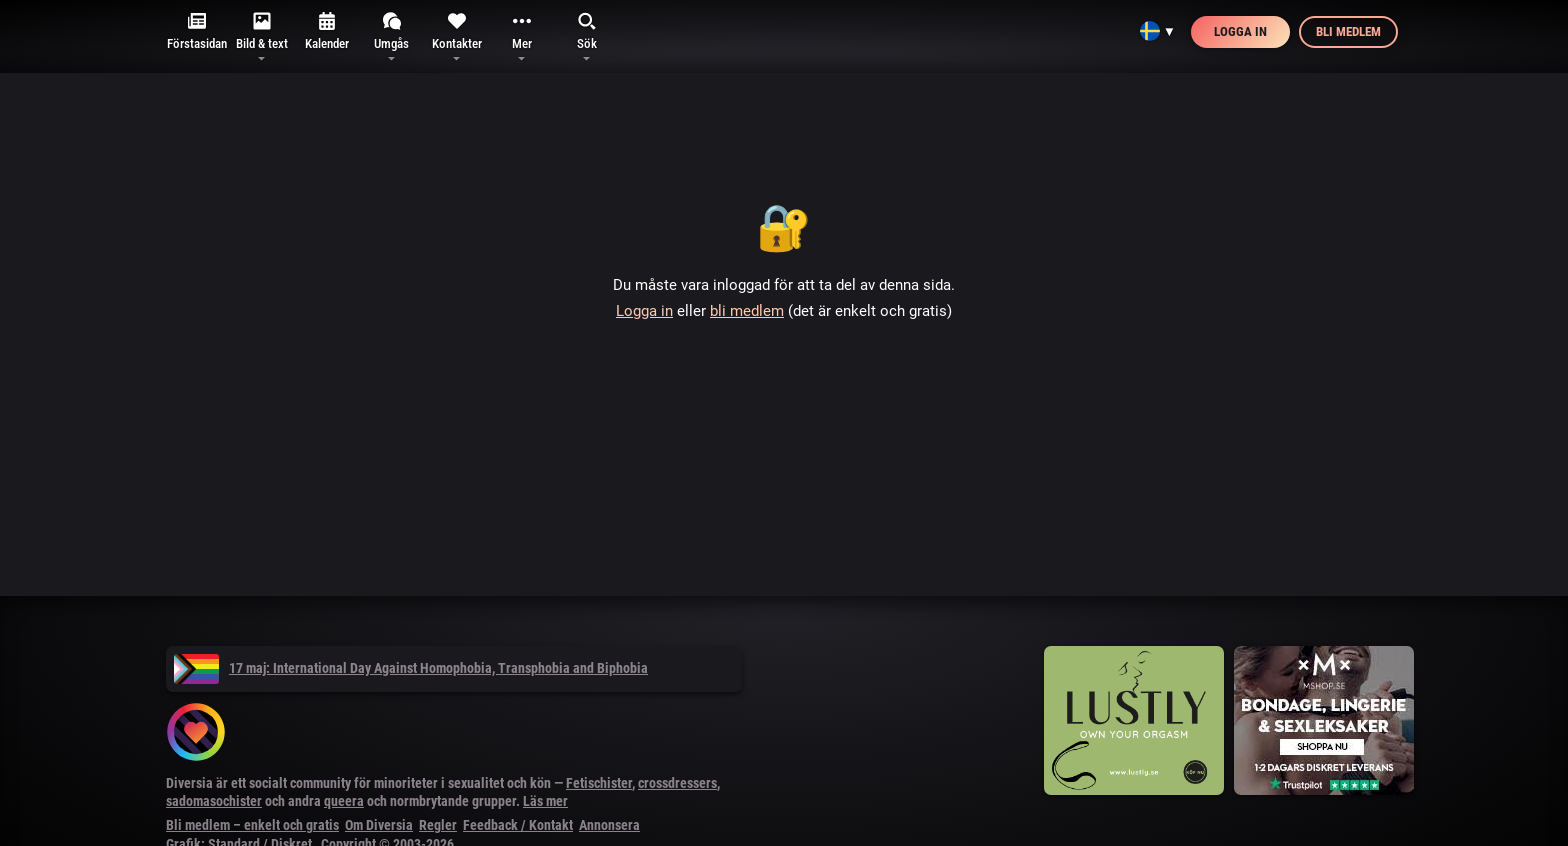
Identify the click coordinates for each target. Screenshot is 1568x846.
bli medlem (747, 311)
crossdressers (677, 783)
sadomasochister (214, 801)
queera (344, 801)
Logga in (1240, 31)
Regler (438, 825)
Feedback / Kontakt (518, 825)
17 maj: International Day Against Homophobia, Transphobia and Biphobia (411, 668)
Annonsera (609, 825)
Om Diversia (379, 825)
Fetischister (599, 783)
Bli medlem (1348, 31)
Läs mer (545, 801)
